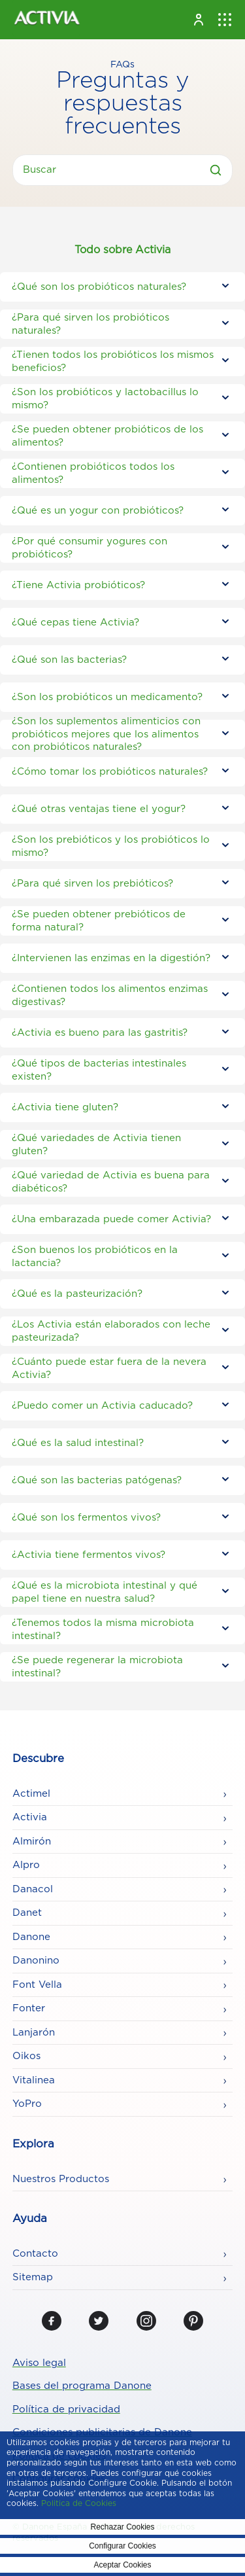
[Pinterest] (193, 2321)
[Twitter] (98, 2321)
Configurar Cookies (122, 2545)
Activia (29, 1817)
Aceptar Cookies (122, 2564)
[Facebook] (51, 2321)
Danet (27, 1913)
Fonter (28, 2008)
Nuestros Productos (60, 2179)
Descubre (38, 1759)
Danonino (35, 1961)
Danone (31, 1937)
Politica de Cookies (78, 2503)
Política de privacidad (66, 2409)
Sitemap (32, 2277)
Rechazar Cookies (122, 2527)
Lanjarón (33, 2033)
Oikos (26, 2056)
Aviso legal (39, 2363)
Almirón (31, 1841)
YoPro (27, 2104)
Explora (33, 2144)
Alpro (26, 1865)
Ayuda (29, 2219)
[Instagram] (146, 2321)
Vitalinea (33, 2080)
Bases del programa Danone (82, 2386)
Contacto (35, 2254)
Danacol (32, 1889)
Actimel (31, 1794)
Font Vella (37, 1985)
